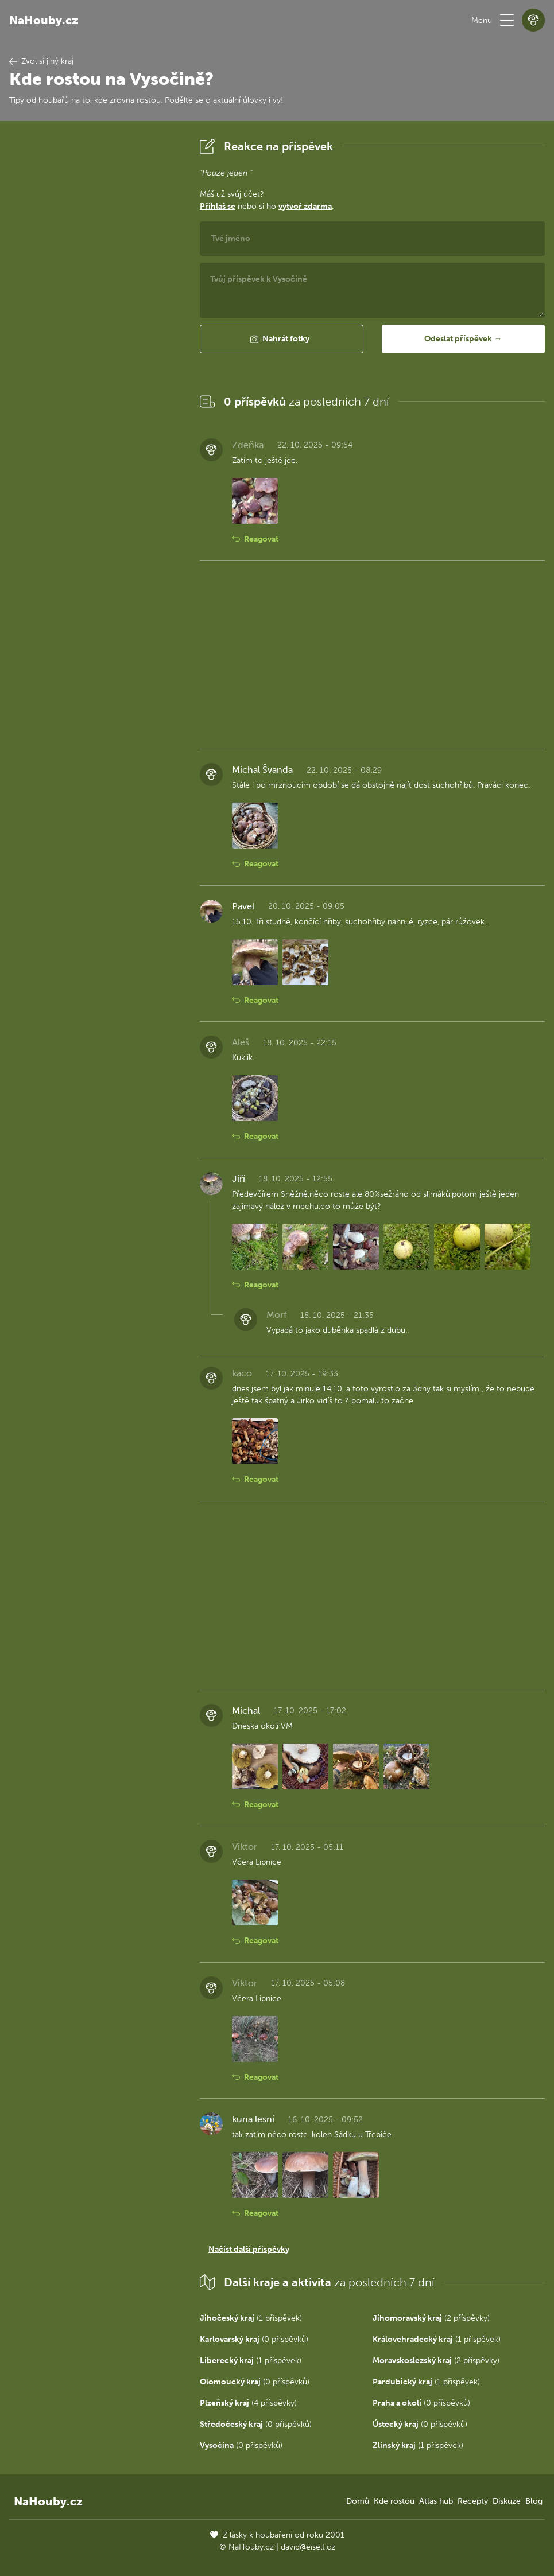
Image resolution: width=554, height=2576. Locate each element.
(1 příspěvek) (251, 2318)
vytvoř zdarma (305, 206)
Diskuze (507, 2501)
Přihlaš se (217, 206)
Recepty (473, 2501)
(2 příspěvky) (431, 2318)
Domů (357, 2501)
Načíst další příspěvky (248, 2249)
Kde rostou (394, 2501)
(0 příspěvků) (254, 2339)
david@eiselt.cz (308, 2547)
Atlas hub (436, 2501)
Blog (534, 2501)
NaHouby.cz (43, 20)
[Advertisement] (95, 307)
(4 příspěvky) (248, 2403)
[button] (507, 20)
